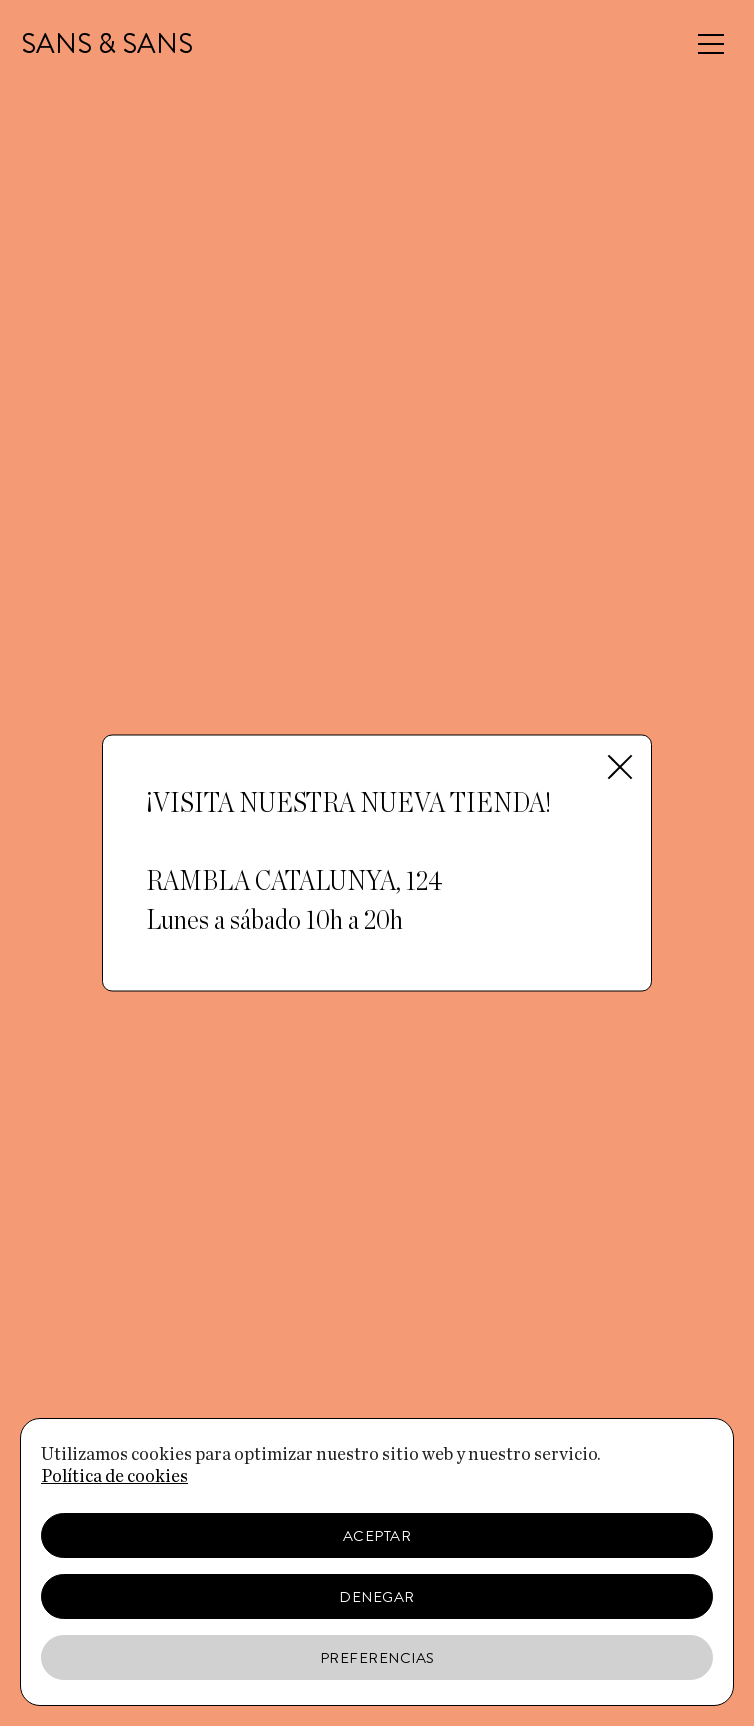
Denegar (377, 1597)
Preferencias (377, 1658)
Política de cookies (114, 1477)
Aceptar (377, 1536)
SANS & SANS (107, 44)
